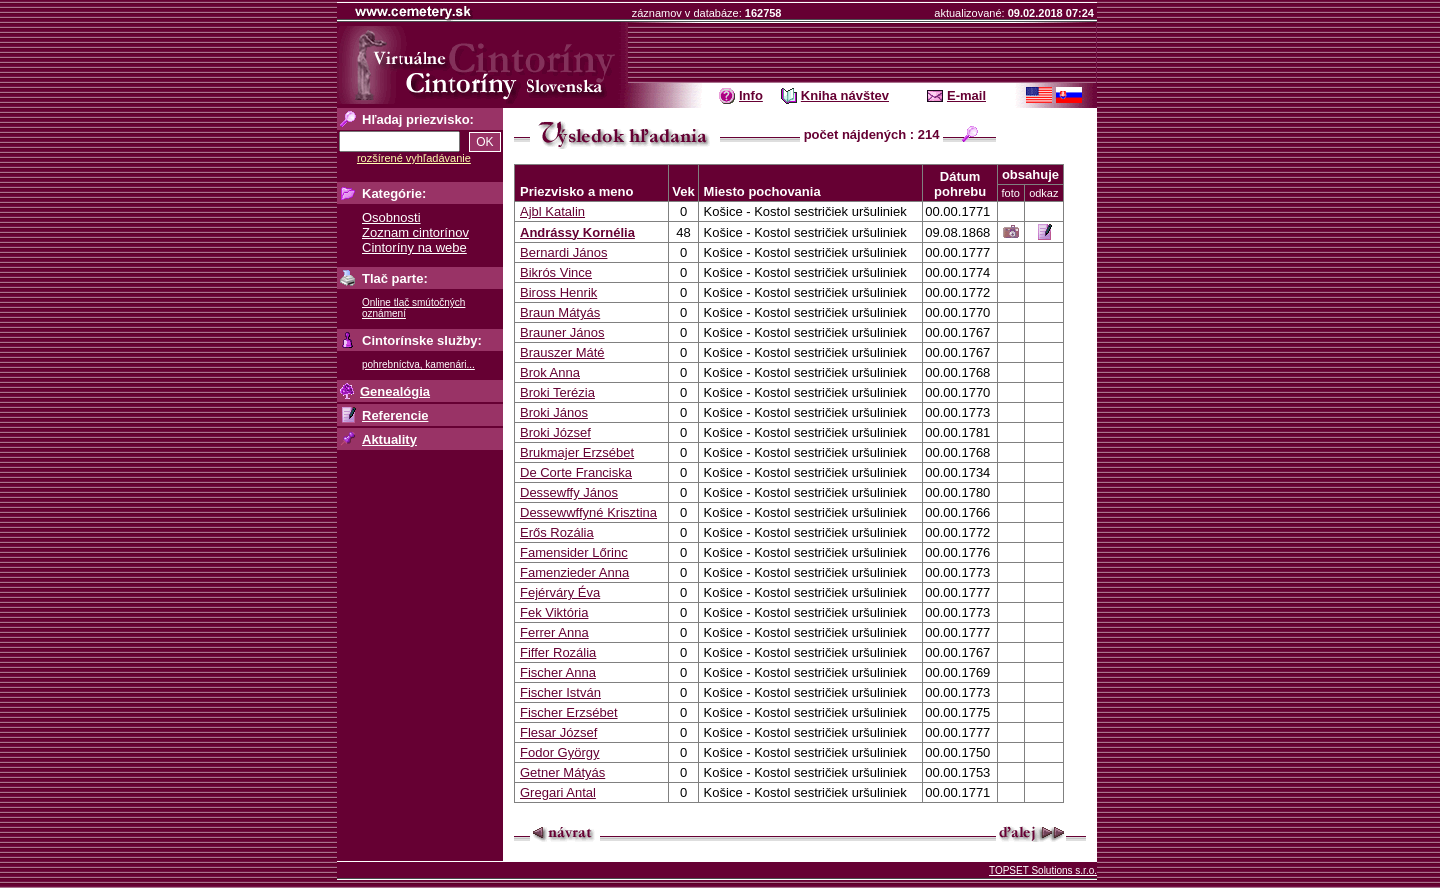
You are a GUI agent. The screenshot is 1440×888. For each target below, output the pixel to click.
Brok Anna (550, 372)
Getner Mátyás (562, 772)
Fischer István (560, 692)
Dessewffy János (569, 492)
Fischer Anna (558, 672)
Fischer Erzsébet (569, 712)
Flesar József (558, 732)
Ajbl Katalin (552, 211)
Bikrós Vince (556, 272)
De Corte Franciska (576, 472)
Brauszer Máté (562, 352)
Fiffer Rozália (558, 652)
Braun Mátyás (560, 312)
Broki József (555, 432)
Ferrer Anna (554, 632)
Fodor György (559, 752)
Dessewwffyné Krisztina (588, 512)
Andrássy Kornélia (577, 232)
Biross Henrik (558, 292)
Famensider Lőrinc (574, 552)
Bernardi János (563, 252)
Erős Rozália (557, 532)
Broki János (554, 412)
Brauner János (562, 332)
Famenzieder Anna (574, 572)
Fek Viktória (554, 612)
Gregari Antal (558, 792)
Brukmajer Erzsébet (577, 452)
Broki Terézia (557, 392)
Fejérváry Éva (560, 592)
